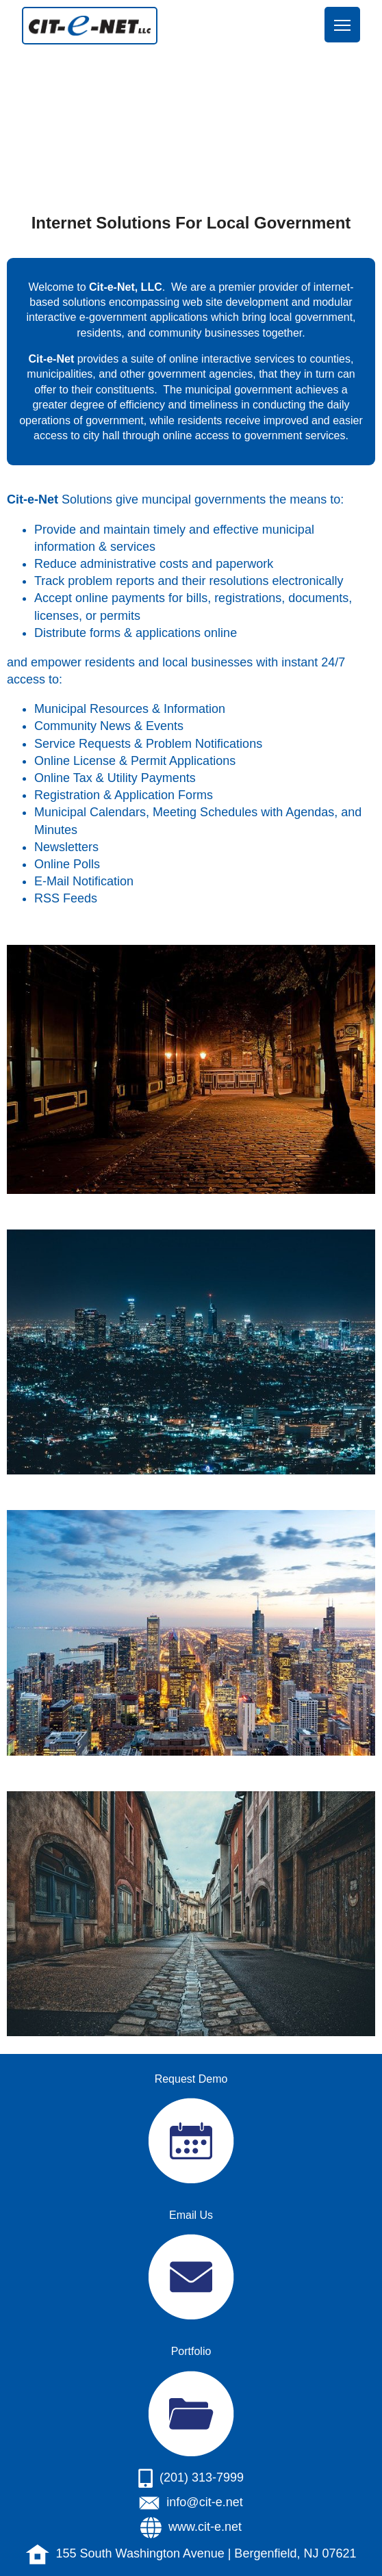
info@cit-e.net (204, 2502)
